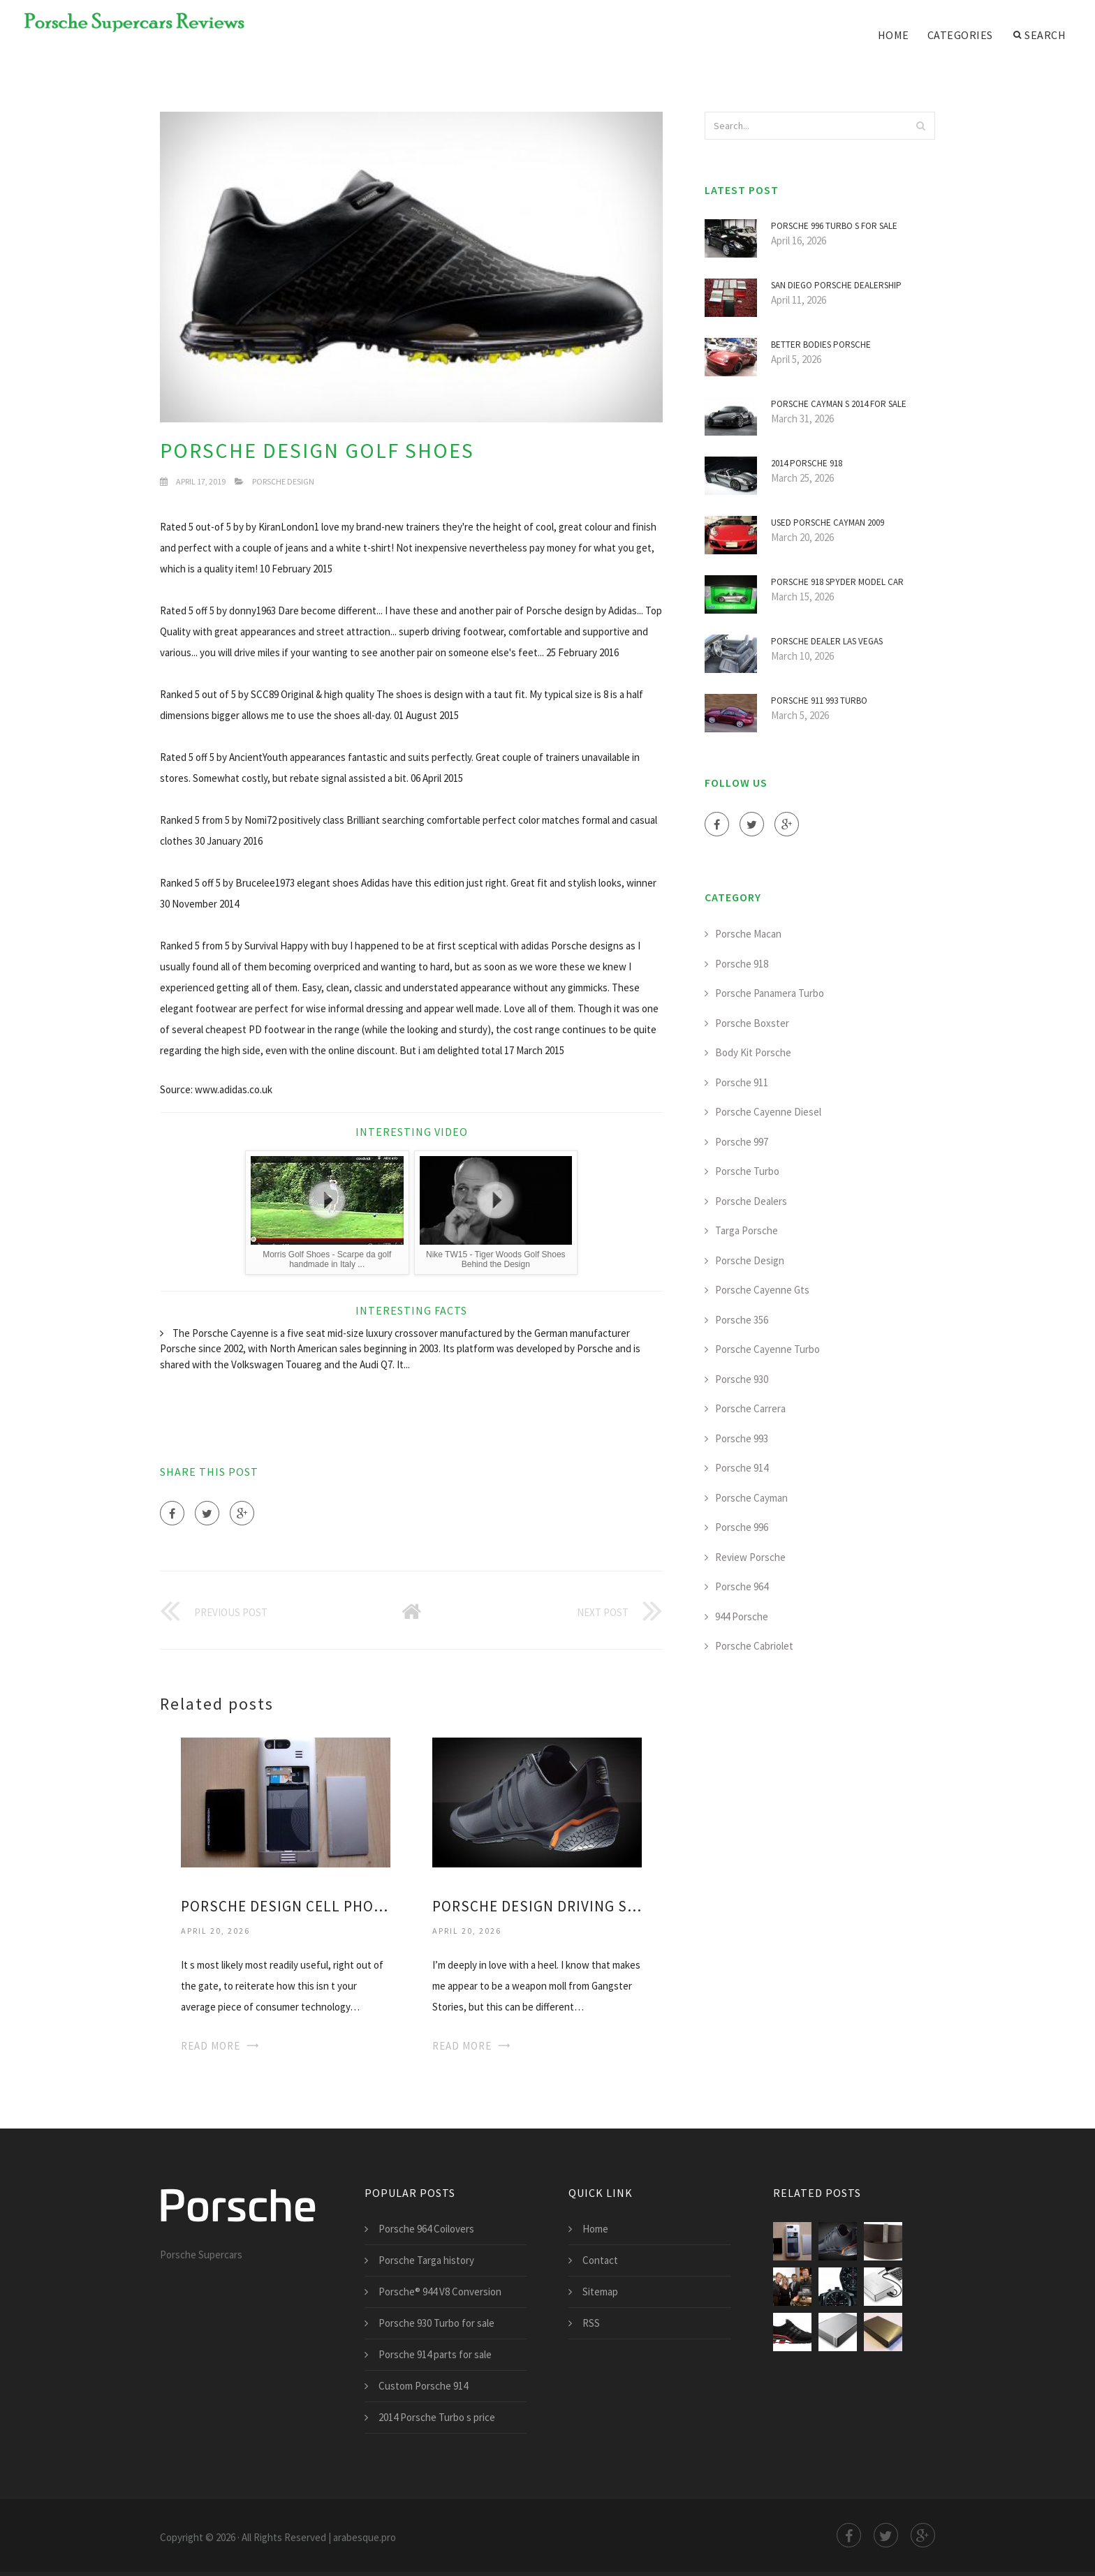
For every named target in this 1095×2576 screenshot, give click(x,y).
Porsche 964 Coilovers (426, 2228)
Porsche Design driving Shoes (537, 1906)
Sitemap (600, 2291)
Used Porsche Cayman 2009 (827, 522)
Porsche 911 (741, 1082)
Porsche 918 (741, 963)
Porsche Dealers (751, 1201)
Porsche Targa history (426, 2260)
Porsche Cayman (751, 1497)
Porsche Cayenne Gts (762, 1289)
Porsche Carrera (750, 1408)
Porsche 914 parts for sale (435, 2354)
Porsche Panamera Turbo (769, 993)
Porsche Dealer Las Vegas (827, 641)
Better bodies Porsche (821, 344)
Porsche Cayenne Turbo (767, 1349)
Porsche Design (283, 481)
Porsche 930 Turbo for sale (436, 2323)
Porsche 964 (741, 1586)
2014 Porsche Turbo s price (437, 2417)
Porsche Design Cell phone (285, 1906)
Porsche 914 (741, 1467)
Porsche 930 (741, 1379)
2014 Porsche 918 (806, 463)
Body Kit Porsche (753, 1052)
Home (893, 35)
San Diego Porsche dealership (836, 285)
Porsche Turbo (747, 1171)
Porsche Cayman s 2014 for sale (838, 404)
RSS (591, 2323)
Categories (960, 35)
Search (1039, 35)
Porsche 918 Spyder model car (837, 582)
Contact (600, 2260)
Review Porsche (750, 1557)
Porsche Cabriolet (754, 1645)
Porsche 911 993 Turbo (819, 700)
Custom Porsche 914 (423, 2385)
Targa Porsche (746, 1230)
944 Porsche (741, 1616)
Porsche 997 (741, 1141)
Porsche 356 (741, 1319)
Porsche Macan (748, 933)
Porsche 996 (741, 1527)
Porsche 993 (741, 1438)
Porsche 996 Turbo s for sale (834, 226)
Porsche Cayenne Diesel (768, 1111)
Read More (210, 2045)
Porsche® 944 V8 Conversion (440, 2291)
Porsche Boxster (752, 1023)
